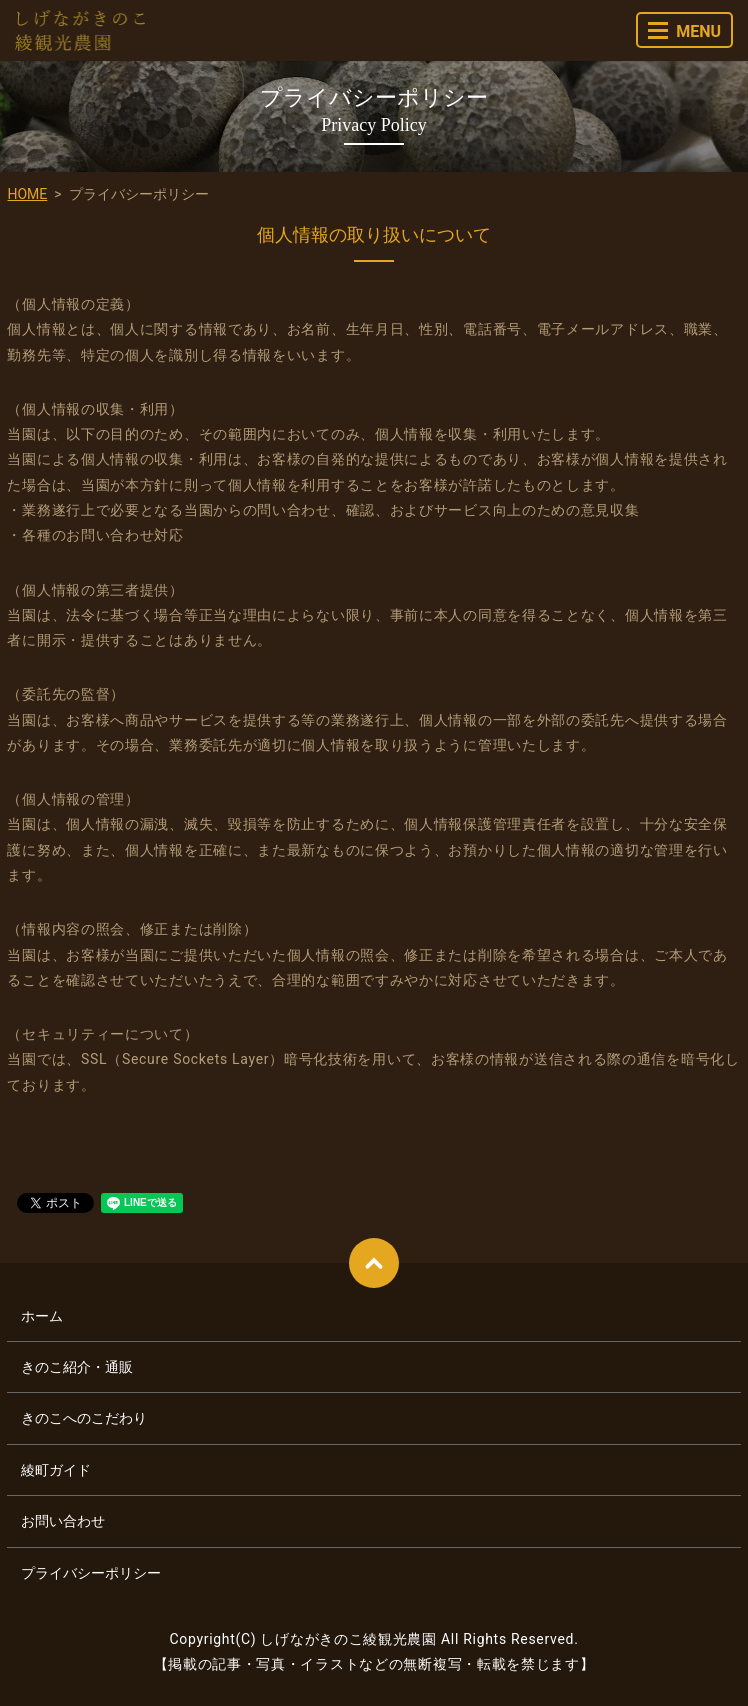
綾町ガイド (56, 1470)
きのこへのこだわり (84, 1418)
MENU (684, 31)
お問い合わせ (63, 1521)
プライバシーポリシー (91, 1573)
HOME (27, 194)
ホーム (42, 1316)
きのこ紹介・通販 (77, 1367)
